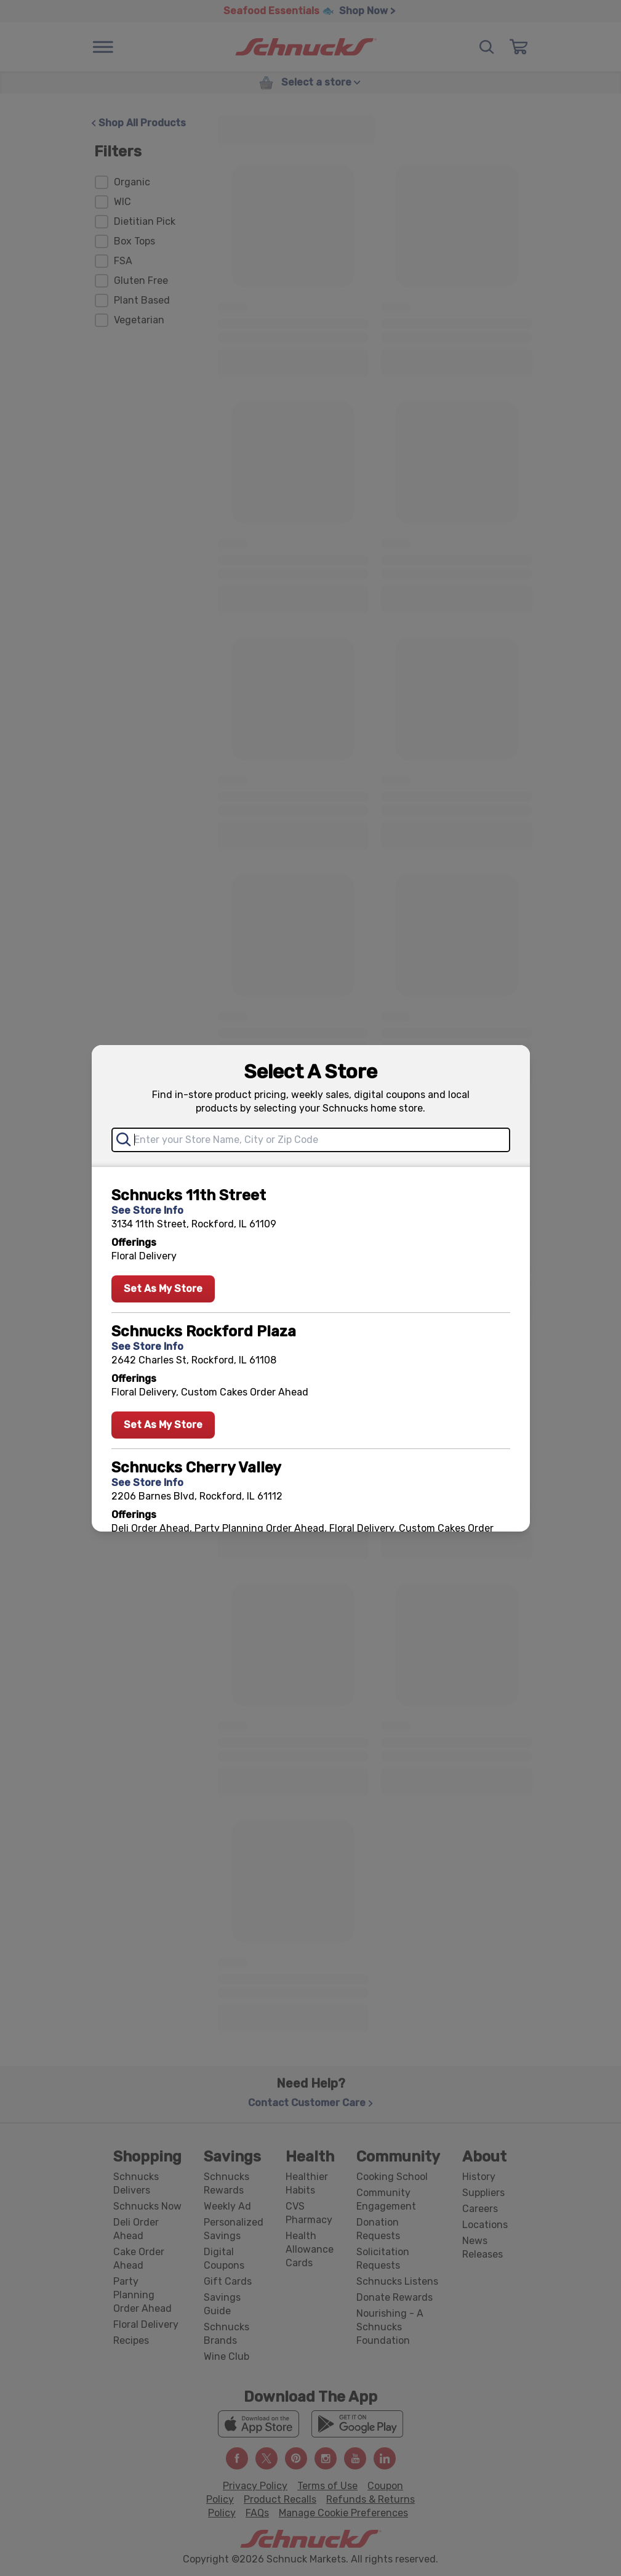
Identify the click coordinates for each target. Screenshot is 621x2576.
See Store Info (147, 1210)
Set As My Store (163, 1288)
